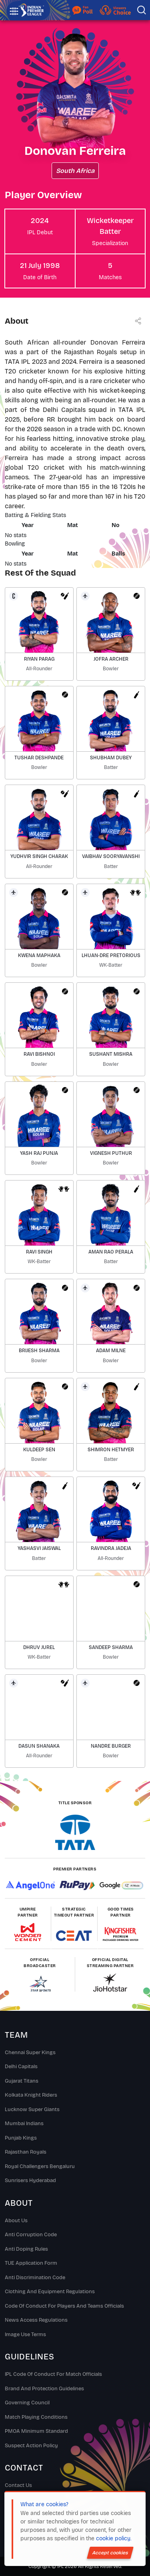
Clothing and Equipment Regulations (50, 2291)
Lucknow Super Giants (32, 2109)
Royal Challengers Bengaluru (40, 2166)
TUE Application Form (31, 2263)
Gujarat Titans (21, 2081)
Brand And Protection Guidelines (44, 2388)
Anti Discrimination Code (35, 2277)
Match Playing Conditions (36, 2417)
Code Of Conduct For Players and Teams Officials (64, 2306)
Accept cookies (110, 2553)
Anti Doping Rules (26, 2249)
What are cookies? (44, 2504)
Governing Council (27, 2403)
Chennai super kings (30, 2052)
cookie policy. (113, 2538)
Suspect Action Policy (31, 2445)
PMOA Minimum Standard (36, 2431)
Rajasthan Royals (25, 2152)
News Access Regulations (36, 2320)
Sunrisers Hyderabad (30, 2180)
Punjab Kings (21, 2138)
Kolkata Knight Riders (31, 2095)
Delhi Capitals (21, 2066)
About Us (16, 2220)
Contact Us (18, 2485)
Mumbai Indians (24, 2123)
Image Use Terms (25, 2334)
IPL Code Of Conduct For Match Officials (53, 2374)
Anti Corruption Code (31, 2234)
